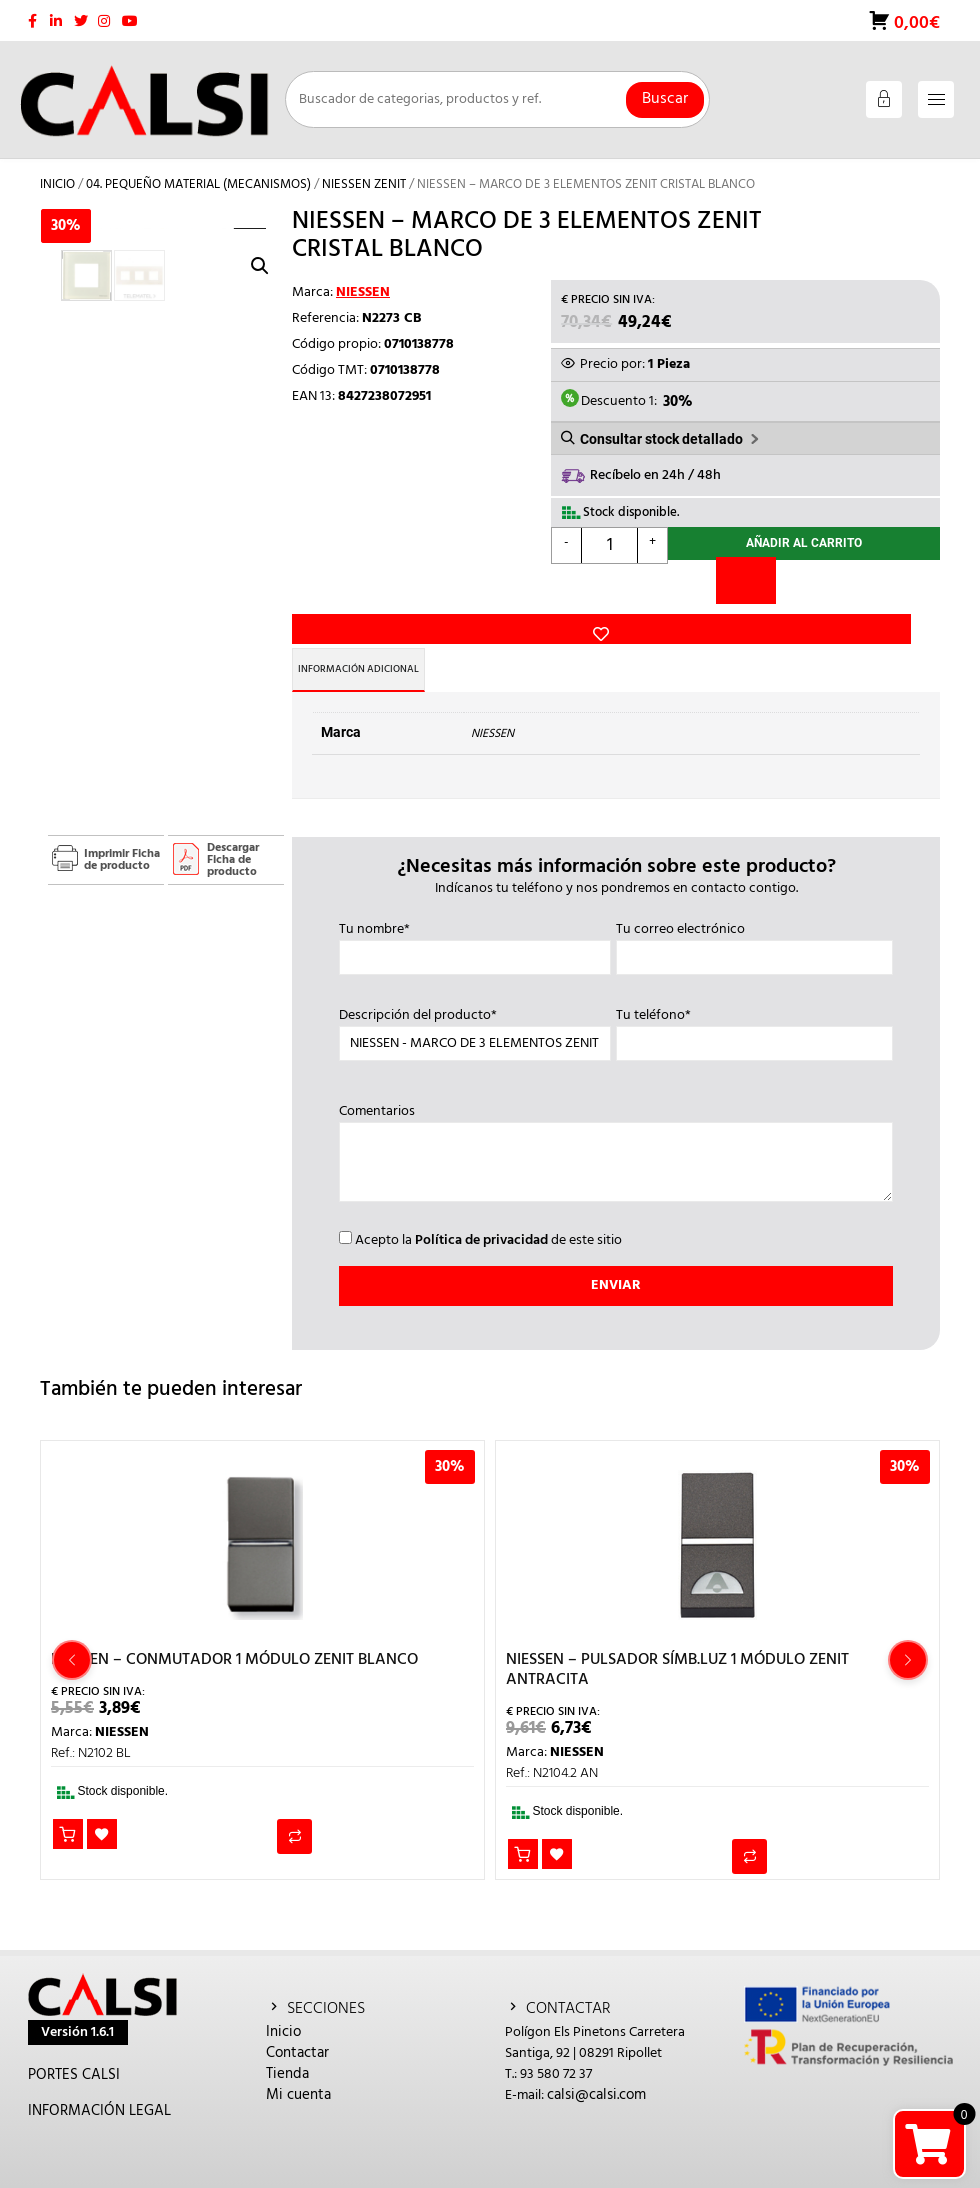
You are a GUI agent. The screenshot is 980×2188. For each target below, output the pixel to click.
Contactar (297, 2018)
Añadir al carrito (804, 537)
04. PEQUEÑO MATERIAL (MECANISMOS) (198, 170)
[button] (260, 226)
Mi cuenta (298, 2060)
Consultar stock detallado (661, 428)
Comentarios (616, 1120)
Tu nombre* (475, 909)
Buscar (665, 85)
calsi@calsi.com (596, 2060)
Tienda (287, 2039)
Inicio (57, 170)
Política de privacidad (481, 1205)
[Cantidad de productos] (610, 537)
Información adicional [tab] (388, 634)
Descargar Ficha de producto (233, 825)
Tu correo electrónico (754, 909)
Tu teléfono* (754, 995)
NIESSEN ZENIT (364, 170)
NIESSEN (363, 278)
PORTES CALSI (74, 2040)
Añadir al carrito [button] (68, 1801)
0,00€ (915, 14)
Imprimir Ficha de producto (122, 825)
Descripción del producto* (475, 995)
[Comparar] (746, 576)
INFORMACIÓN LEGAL (99, 2076)
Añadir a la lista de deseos (324, 539)
